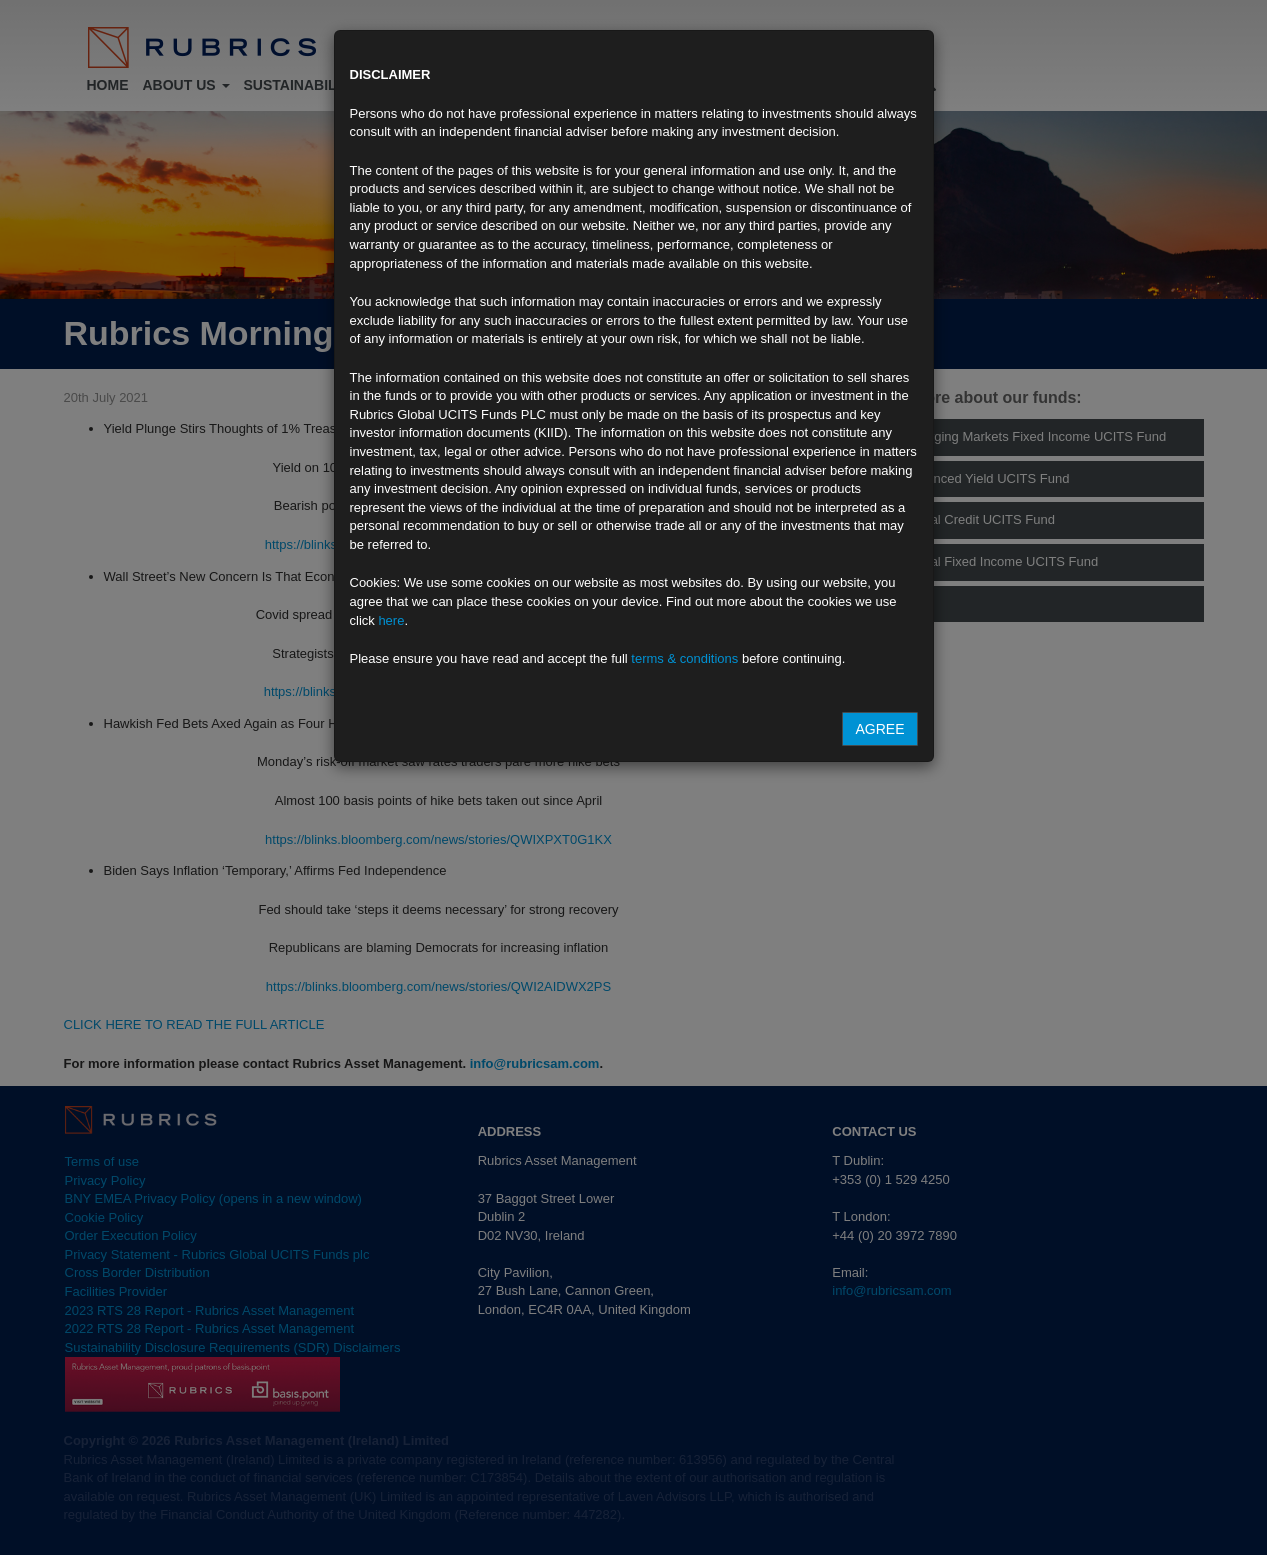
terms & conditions (684, 658)
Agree (879, 729)
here (391, 620)
